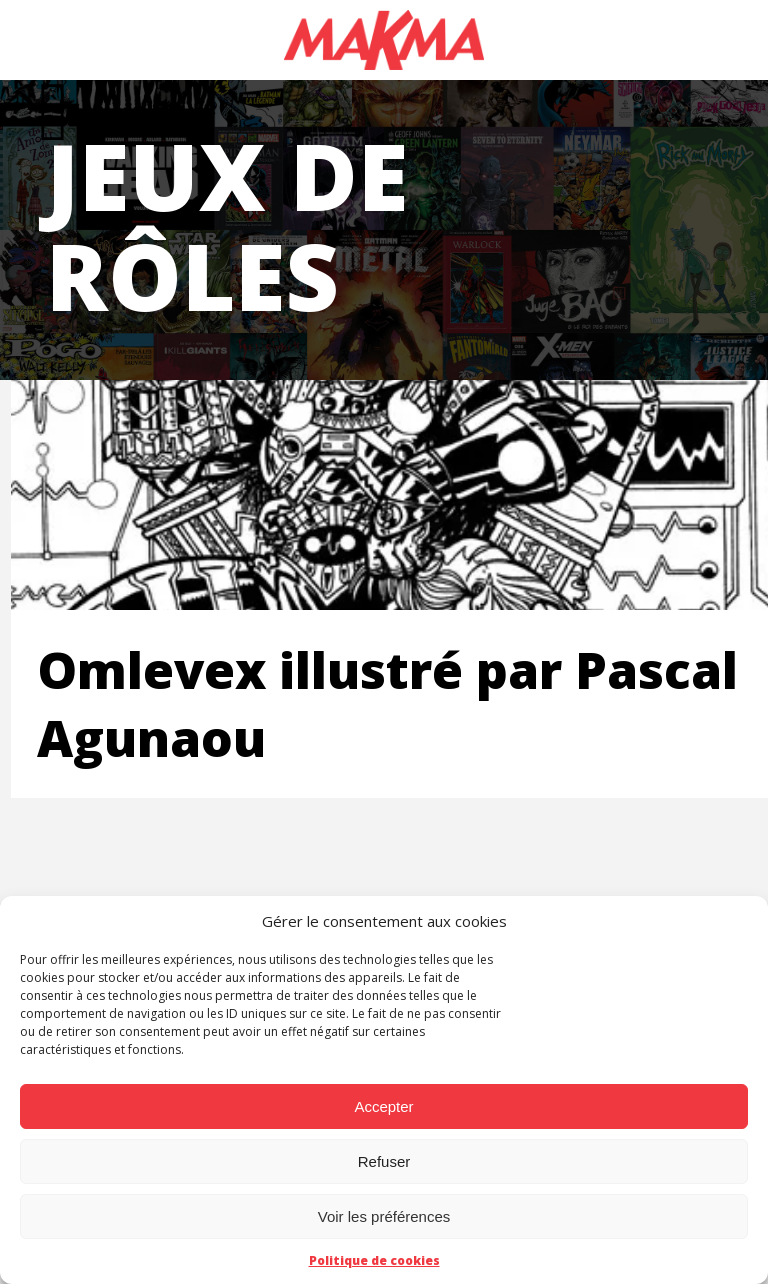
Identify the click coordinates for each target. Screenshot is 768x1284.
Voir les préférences (384, 1216)
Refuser (384, 1161)
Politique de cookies (374, 1260)
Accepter (383, 1106)
